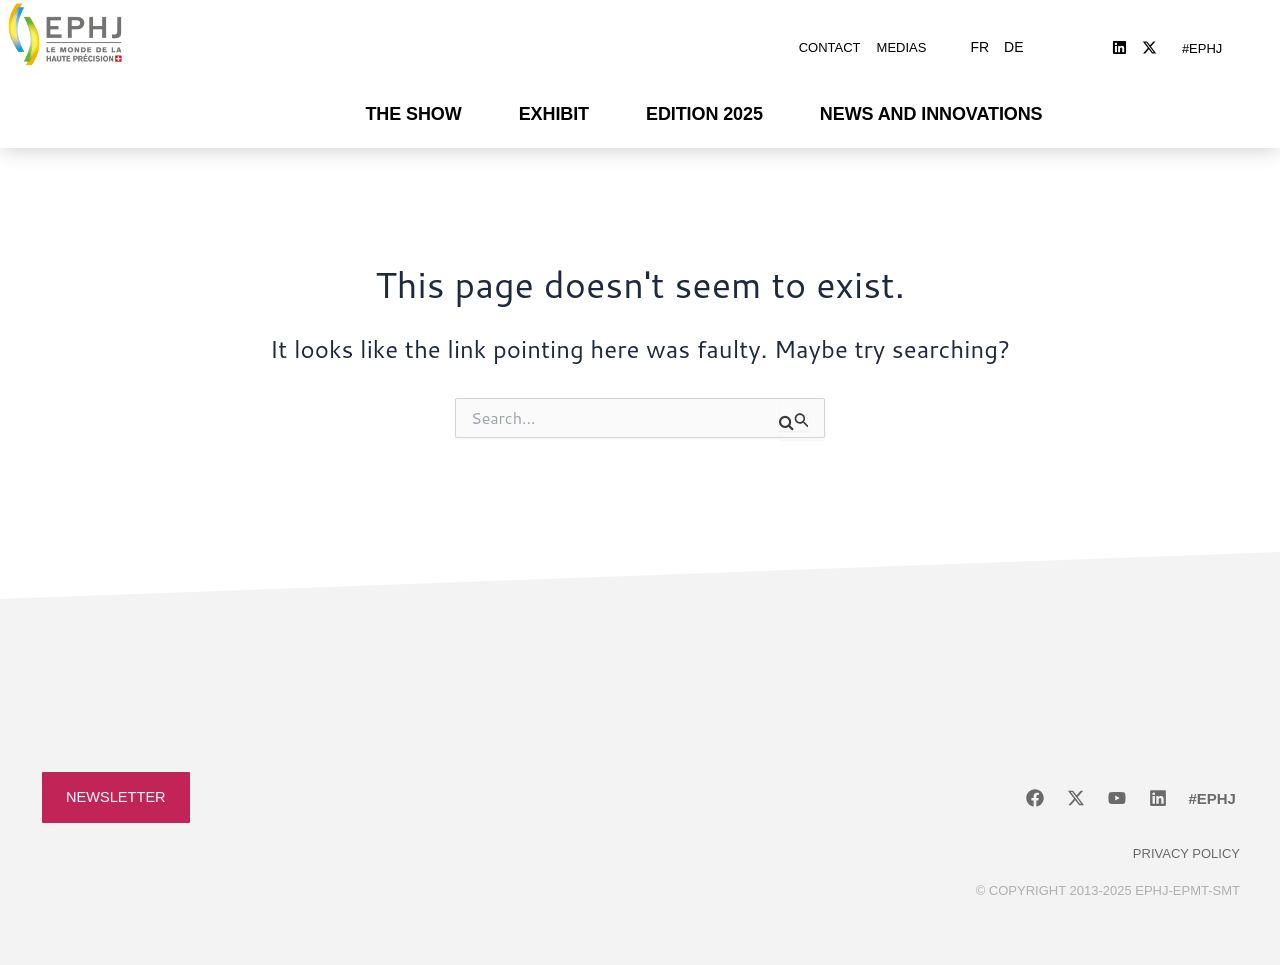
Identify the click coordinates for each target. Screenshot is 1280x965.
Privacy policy (1186, 843)
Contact (830, 42)
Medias (902, 42)
